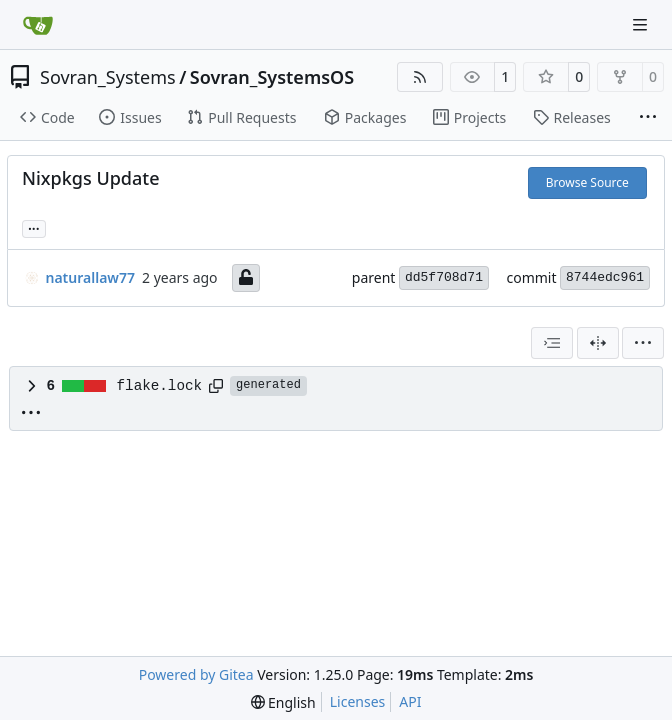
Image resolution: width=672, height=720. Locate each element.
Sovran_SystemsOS (272, 77)
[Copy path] (216, 386)
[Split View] (598, 343)
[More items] (648, 118)
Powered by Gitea (196, 674)
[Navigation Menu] (642, 24)
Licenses (358, 701)
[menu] (643, 343)
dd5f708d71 (444, 277)
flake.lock (160, 386)
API (410, 701)
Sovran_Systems (108, 77)
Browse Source (587, 182)
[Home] (38, 25)
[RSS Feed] (420, 77)
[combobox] (552, 343)
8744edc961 (605, 277)
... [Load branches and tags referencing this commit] (34, 227)
